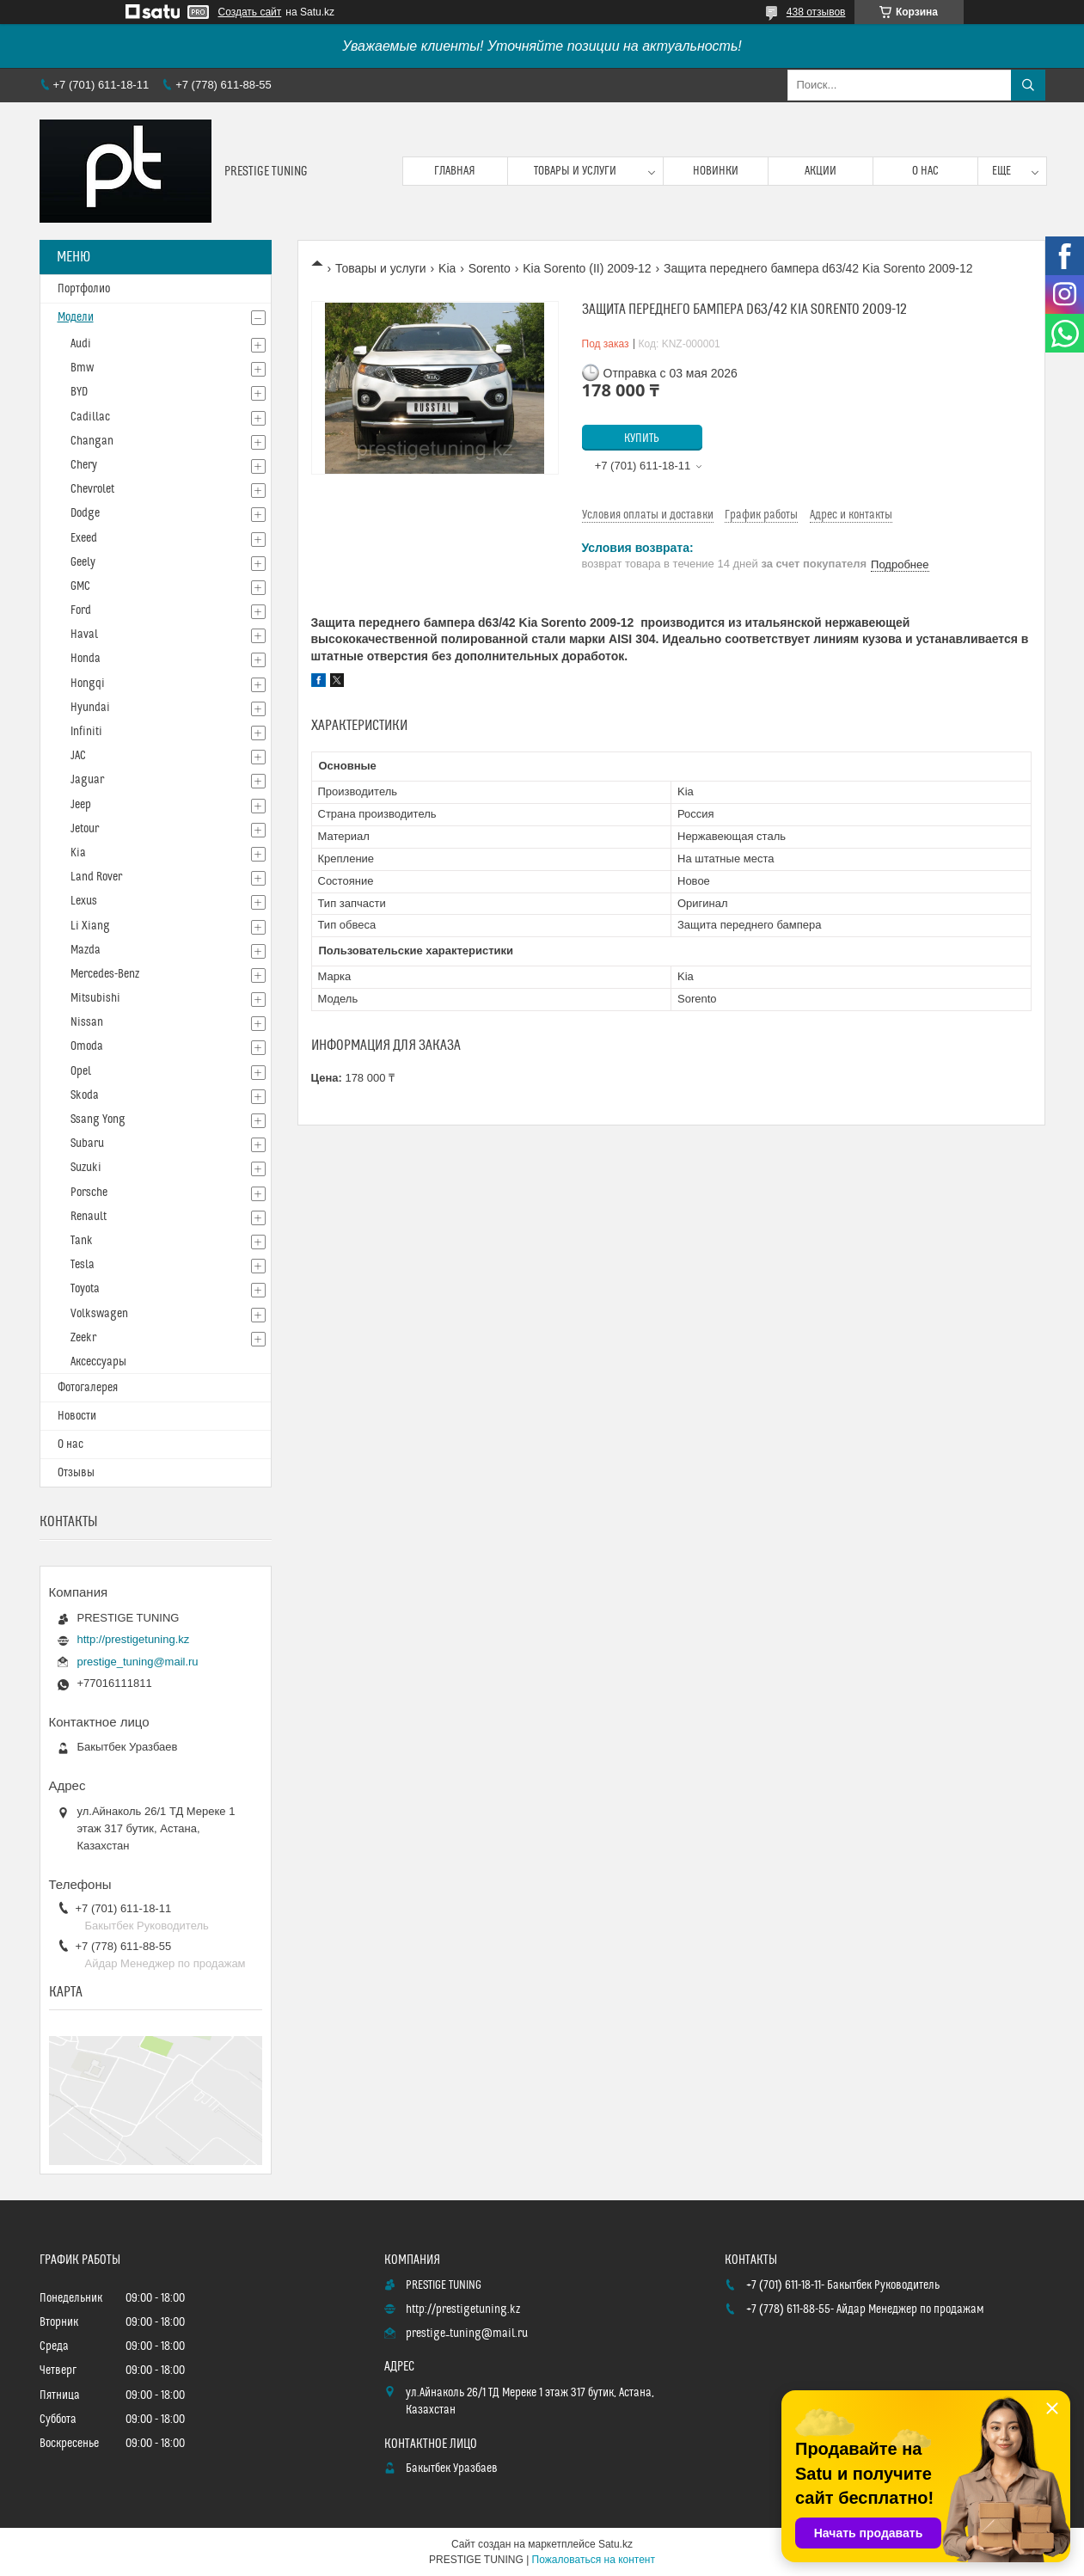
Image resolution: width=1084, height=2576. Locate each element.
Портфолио (84, 289)
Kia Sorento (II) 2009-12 (587, 268)
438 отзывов (816, 12)
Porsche (88, 1192)
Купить (641, 438)
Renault (88, 1217)
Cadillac (90, 417)
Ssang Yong (98, 1119)
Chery (83, 465)
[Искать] (1028, 85)
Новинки (715, 171)
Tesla (82, 1265)
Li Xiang (90, 926)
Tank (81, 1241)
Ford (80, 610)
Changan (91, 441)
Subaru (87, 1143)
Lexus (83, 901)
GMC (80, 586)
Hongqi (87, 683)
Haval (84, 634)
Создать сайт (250, 12)
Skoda (84, 1095)
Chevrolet (92, 489)
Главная (454, 171)
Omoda (86, 1046)
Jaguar (87, 780)
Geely (82, 562)
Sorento (490, 268)
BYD (79, 392)
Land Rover (96, 877)
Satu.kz (615, 2544)
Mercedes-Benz (104, 974)
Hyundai (90, 708)
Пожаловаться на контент (593, 2560)
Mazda (85, 950)
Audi (80, 344)
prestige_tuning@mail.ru (138, 1661)
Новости (77, 1416)
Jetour (84, 829)
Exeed (83, 538)
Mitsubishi (95, 998)
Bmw (82, 368)
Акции (820, 171)
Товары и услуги (575, 171)
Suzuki (85, 1168)
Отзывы (76, 1473)
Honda (85, 658)
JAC (78, 756)
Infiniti (86, 732)
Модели (76, 317)
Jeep (80, 805)
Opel (80, 1071)
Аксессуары (98, 1362)
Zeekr (83, 1338)
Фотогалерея (88, 1388)
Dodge (85, 513)
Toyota (85, 1289)
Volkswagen (99, 1314)
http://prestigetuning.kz (133, 1639)
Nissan (86, 1022)
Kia (447, 268)
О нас (925, 171)
